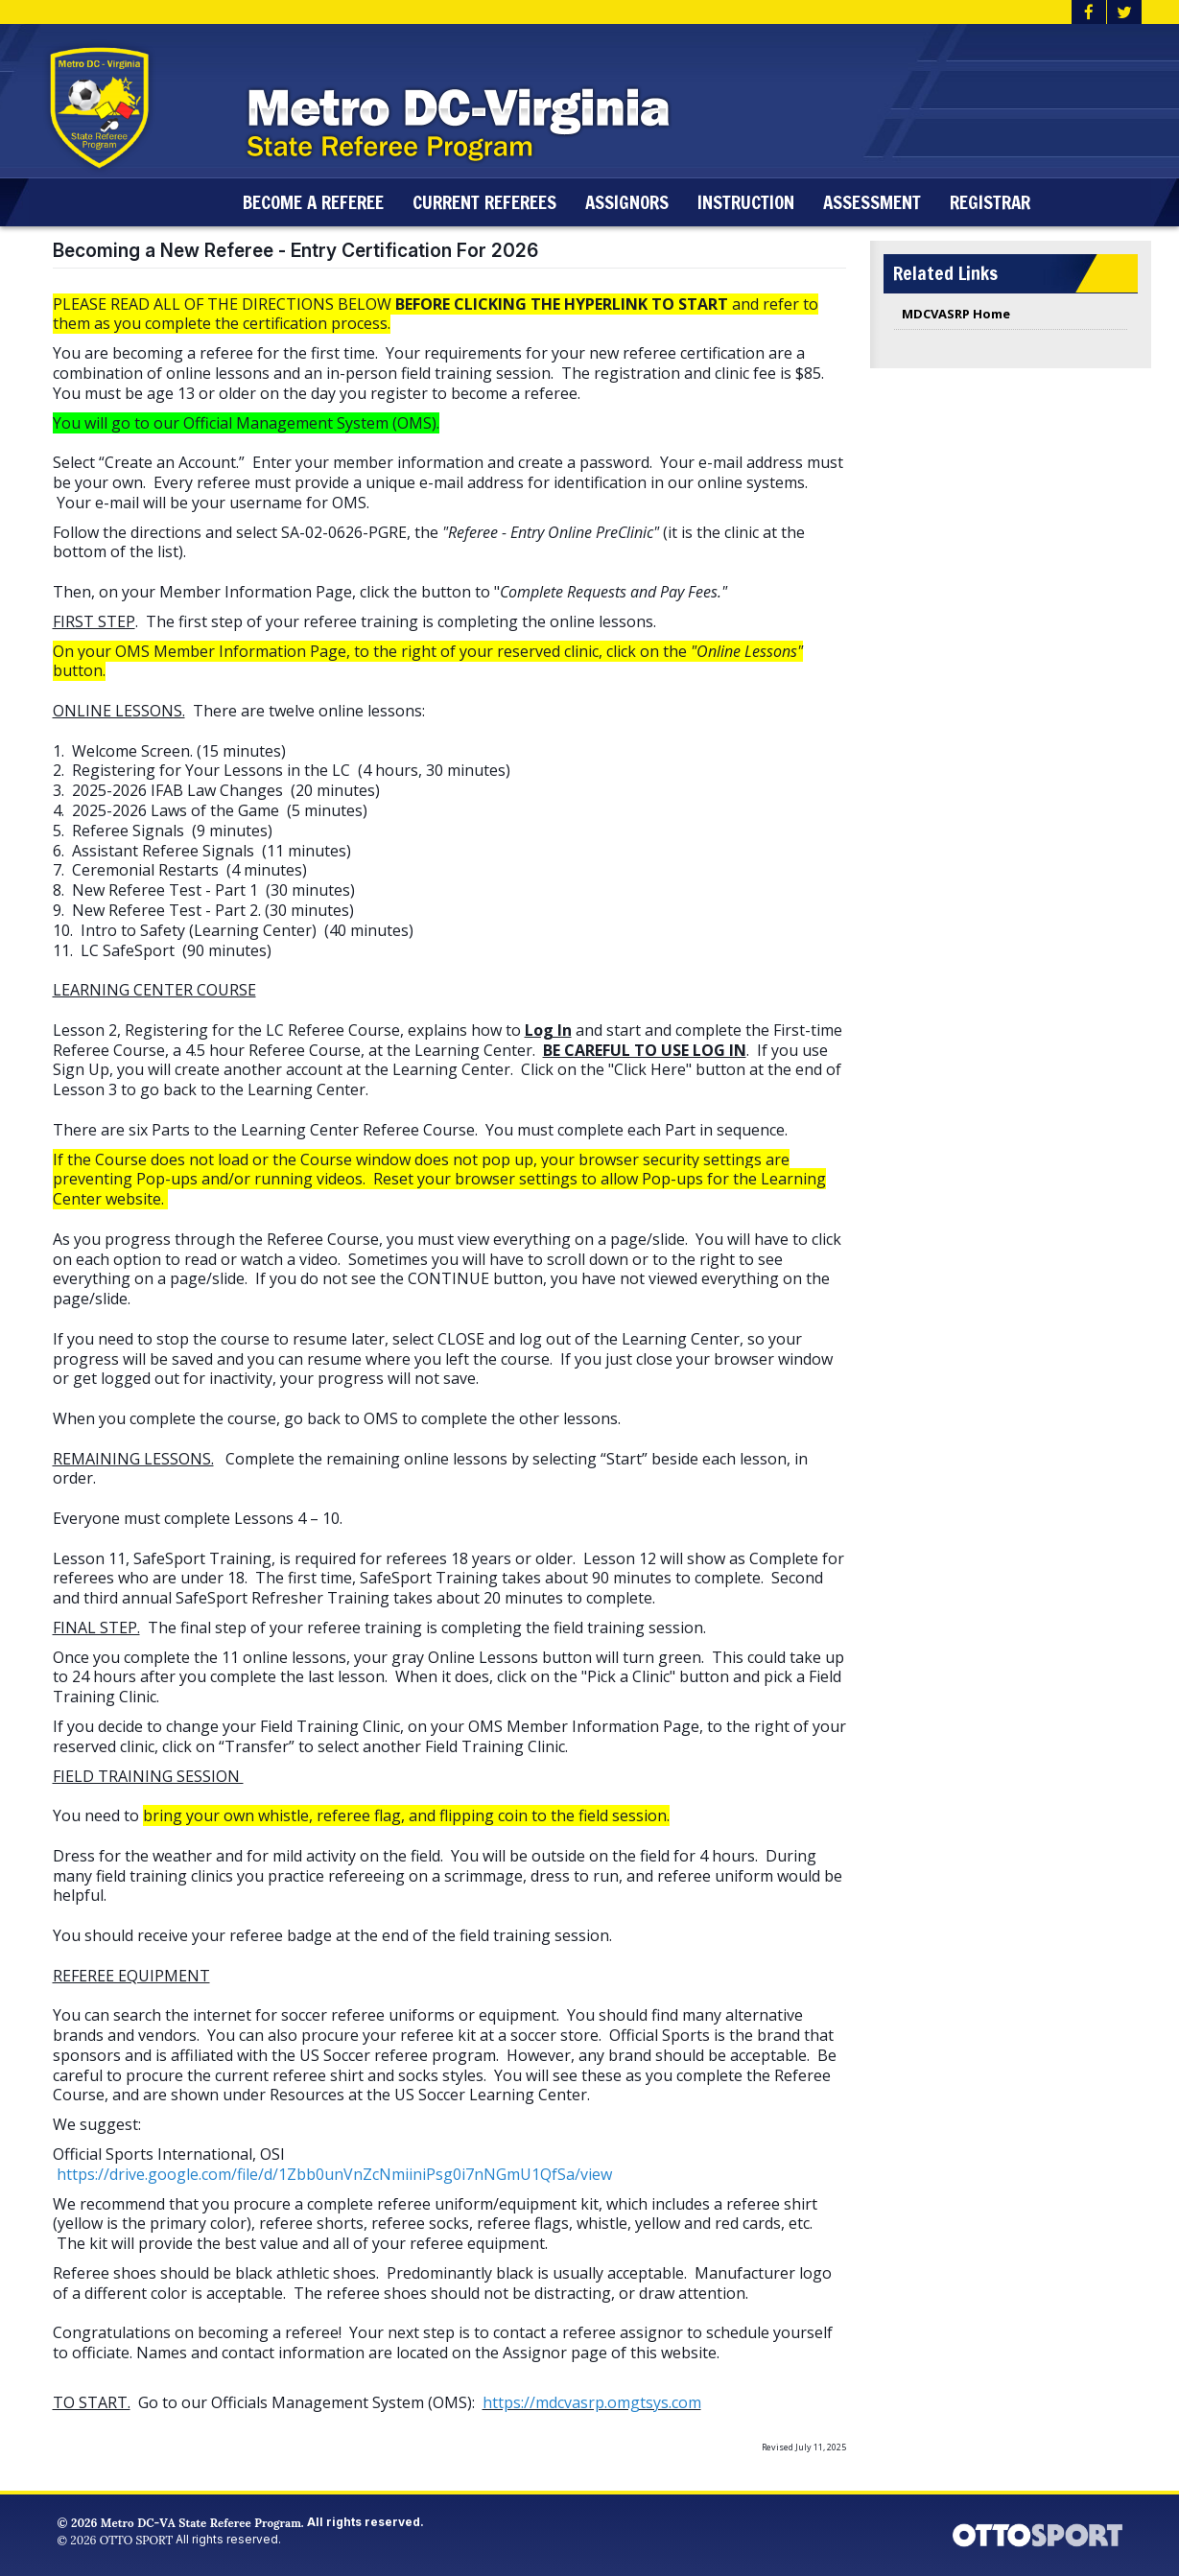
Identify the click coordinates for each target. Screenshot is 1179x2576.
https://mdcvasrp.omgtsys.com (592, 2402)
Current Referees (491, 202)
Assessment (879, 202)
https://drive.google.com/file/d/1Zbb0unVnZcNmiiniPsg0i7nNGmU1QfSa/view (334, 2174)
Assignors (633, 202)
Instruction (752, 202)
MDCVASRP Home (956, 313)
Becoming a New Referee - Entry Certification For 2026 (295, 251)
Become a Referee (319, 202)
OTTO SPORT (136, 2539)
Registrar (996, 202)
